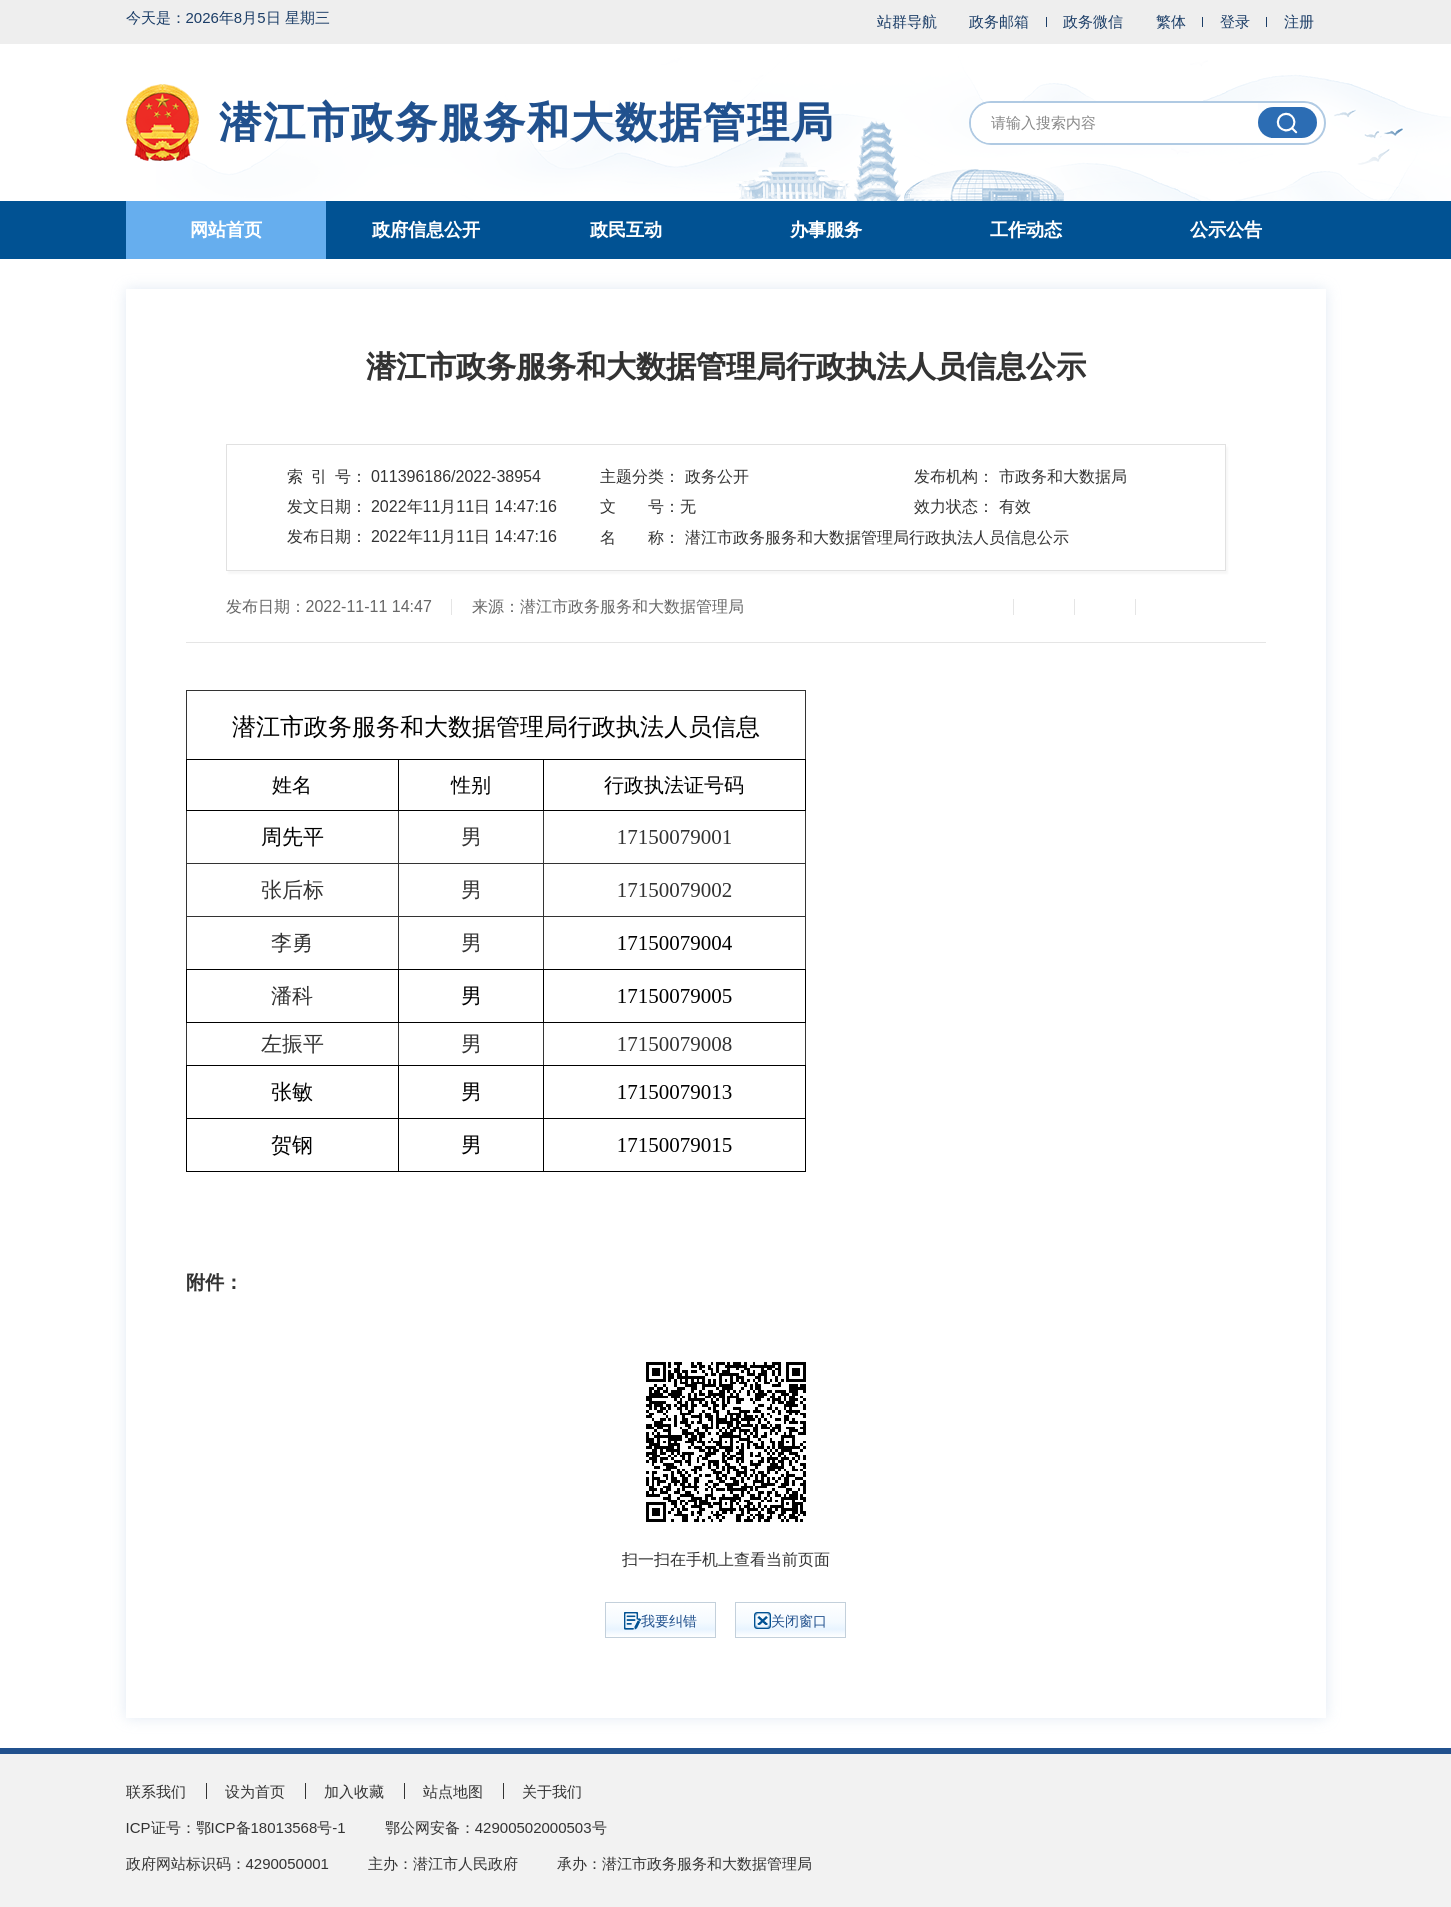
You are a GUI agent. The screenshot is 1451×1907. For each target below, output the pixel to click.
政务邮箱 (999, 21)
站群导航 (907, 21)
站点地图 (453, 1791)
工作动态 (1026, 230)
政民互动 (626, 230)
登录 (1235, 21)
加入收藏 (354, 1791)
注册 (1299, 21)
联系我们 (156, 1791)
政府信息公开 (426, 230)
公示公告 (1226, 230)
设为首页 (255, 1791)
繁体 (1171, 21)
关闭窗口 (790, 1620)
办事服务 (826, 230)
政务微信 (1093, 21)
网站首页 (226, 230)
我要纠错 (660, 1621)
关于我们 (552, 1791)
